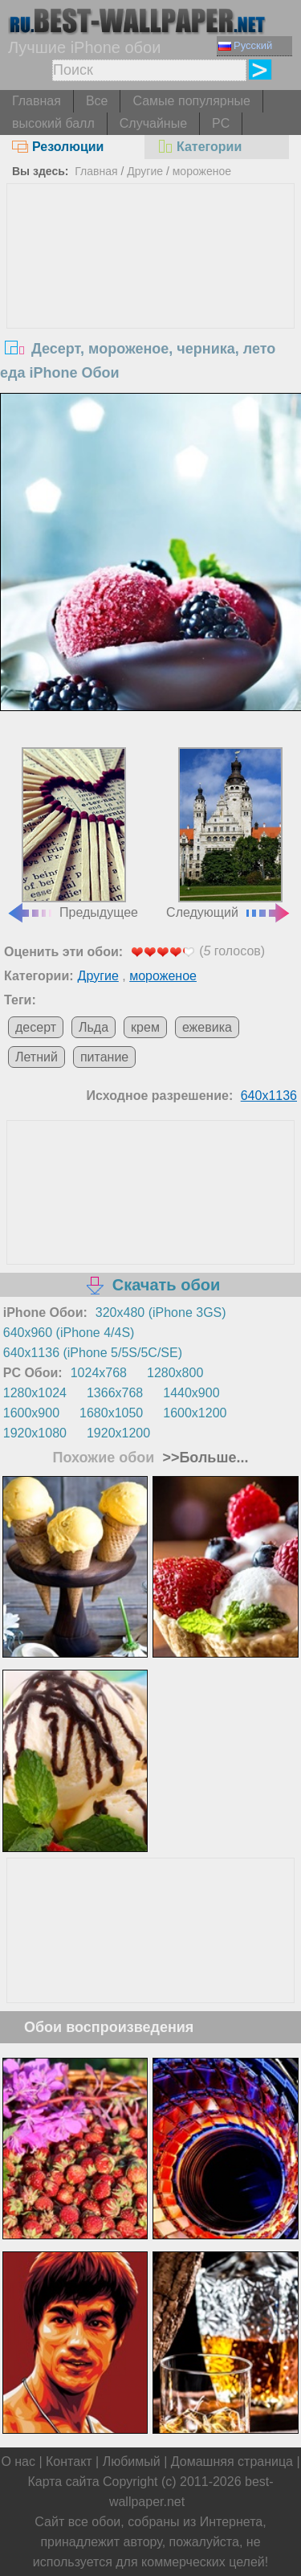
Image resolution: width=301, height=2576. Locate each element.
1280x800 (175, 1373)
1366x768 (115, 1393)
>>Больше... (203, 1458)
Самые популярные (191, 101)
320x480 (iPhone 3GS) (161, 1312)
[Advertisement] (151, 304)
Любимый (132, 2461)
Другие (145, 171)
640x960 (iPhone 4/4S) (69, 1332)
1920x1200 (118, 1433)
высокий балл (53, 123)
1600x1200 (194, 1413)
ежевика (207, 1027)
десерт (35, 1027)
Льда (93, 1027)
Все (97, 101)
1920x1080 (35, 1433)
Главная (36, 101)
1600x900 (31, 1413)
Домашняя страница (232, 2461)
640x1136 (269, 1095)
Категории (199, 146)
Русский (245, 45)
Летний (36, 1057)
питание (104, 1057)
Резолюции (58, 146)
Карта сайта (63, 2481)
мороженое (202, 171)
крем (145, 1027)
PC (221, 123)
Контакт (69, 2461)
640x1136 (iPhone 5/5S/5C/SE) (92, 1353)
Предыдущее (72, 833)
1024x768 (99, 1373)
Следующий (228, 833)
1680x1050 (111, 1413)
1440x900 (191, 1393)
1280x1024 (35, 1393)
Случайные (153, 123)
